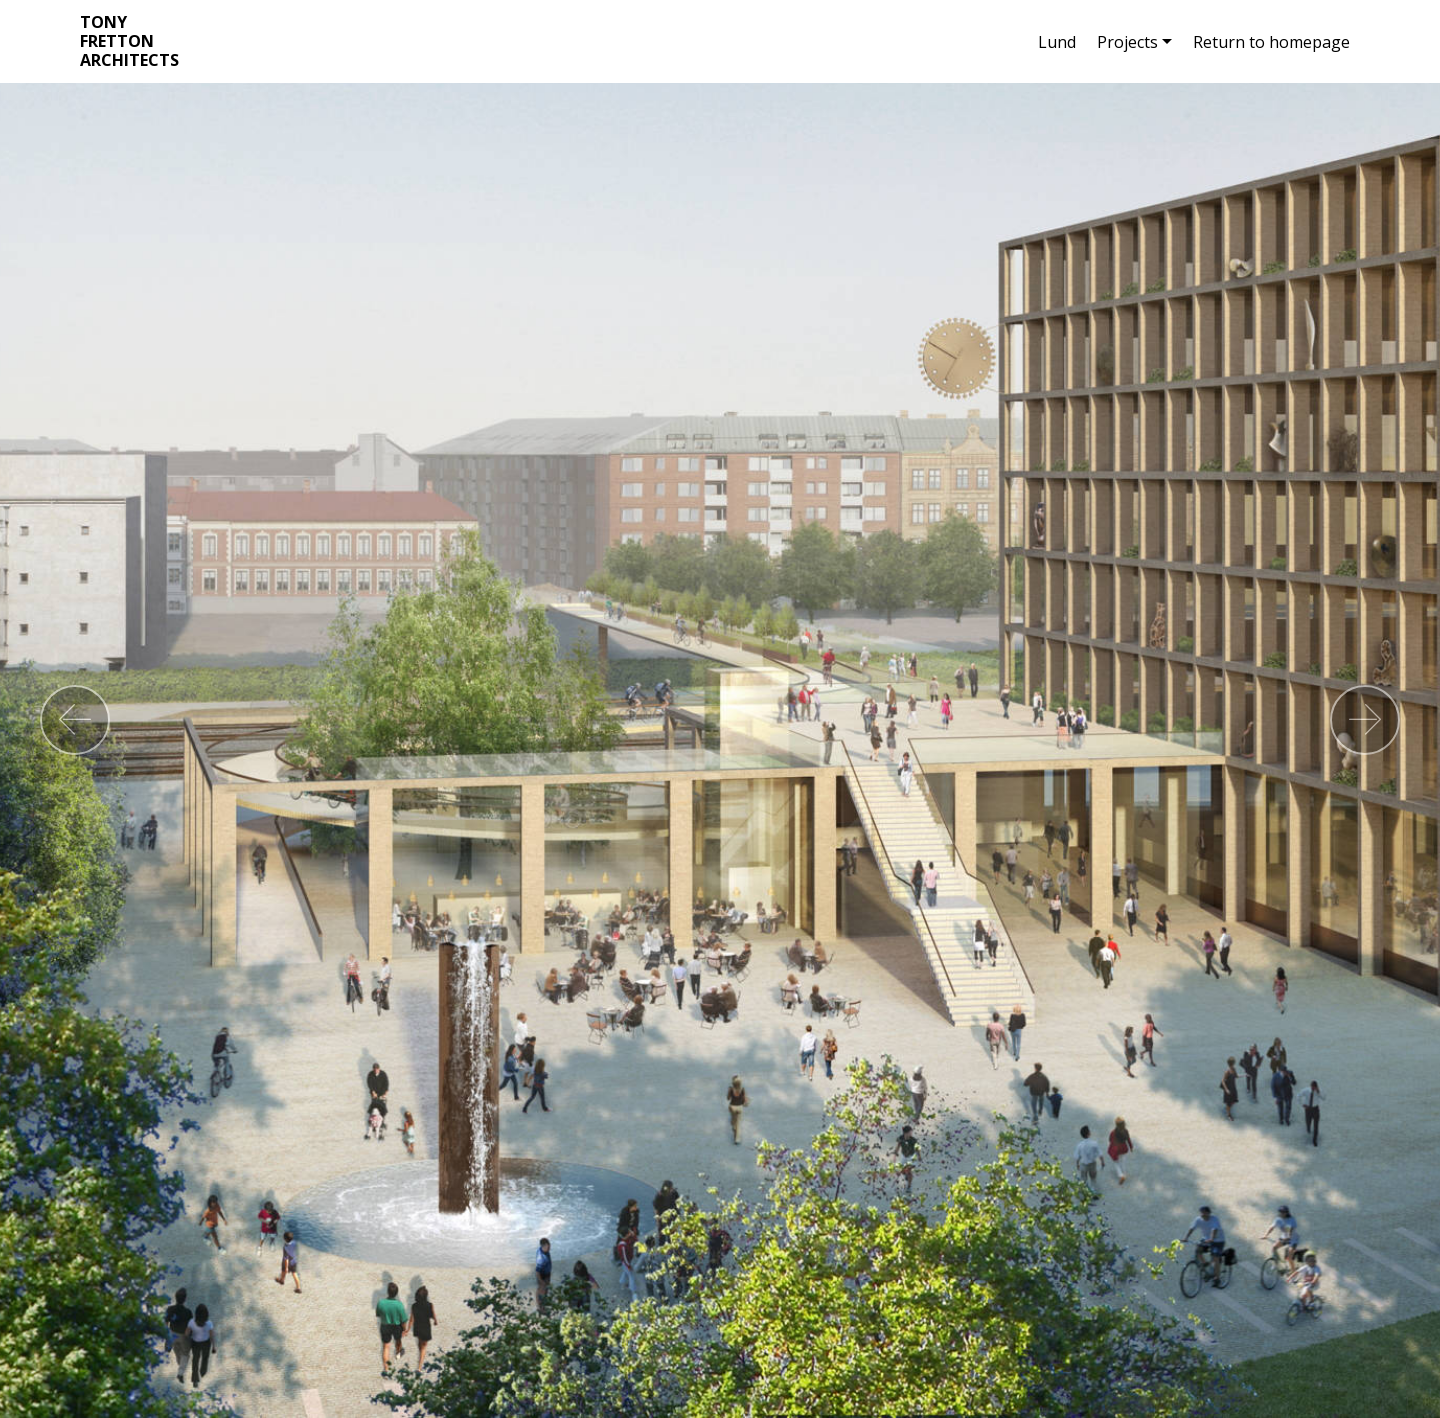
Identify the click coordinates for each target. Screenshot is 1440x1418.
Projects (1127, 42)
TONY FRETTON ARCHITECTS (129, 42)
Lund (1057, 42)
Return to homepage (1271, 42)
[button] (75, 720)
